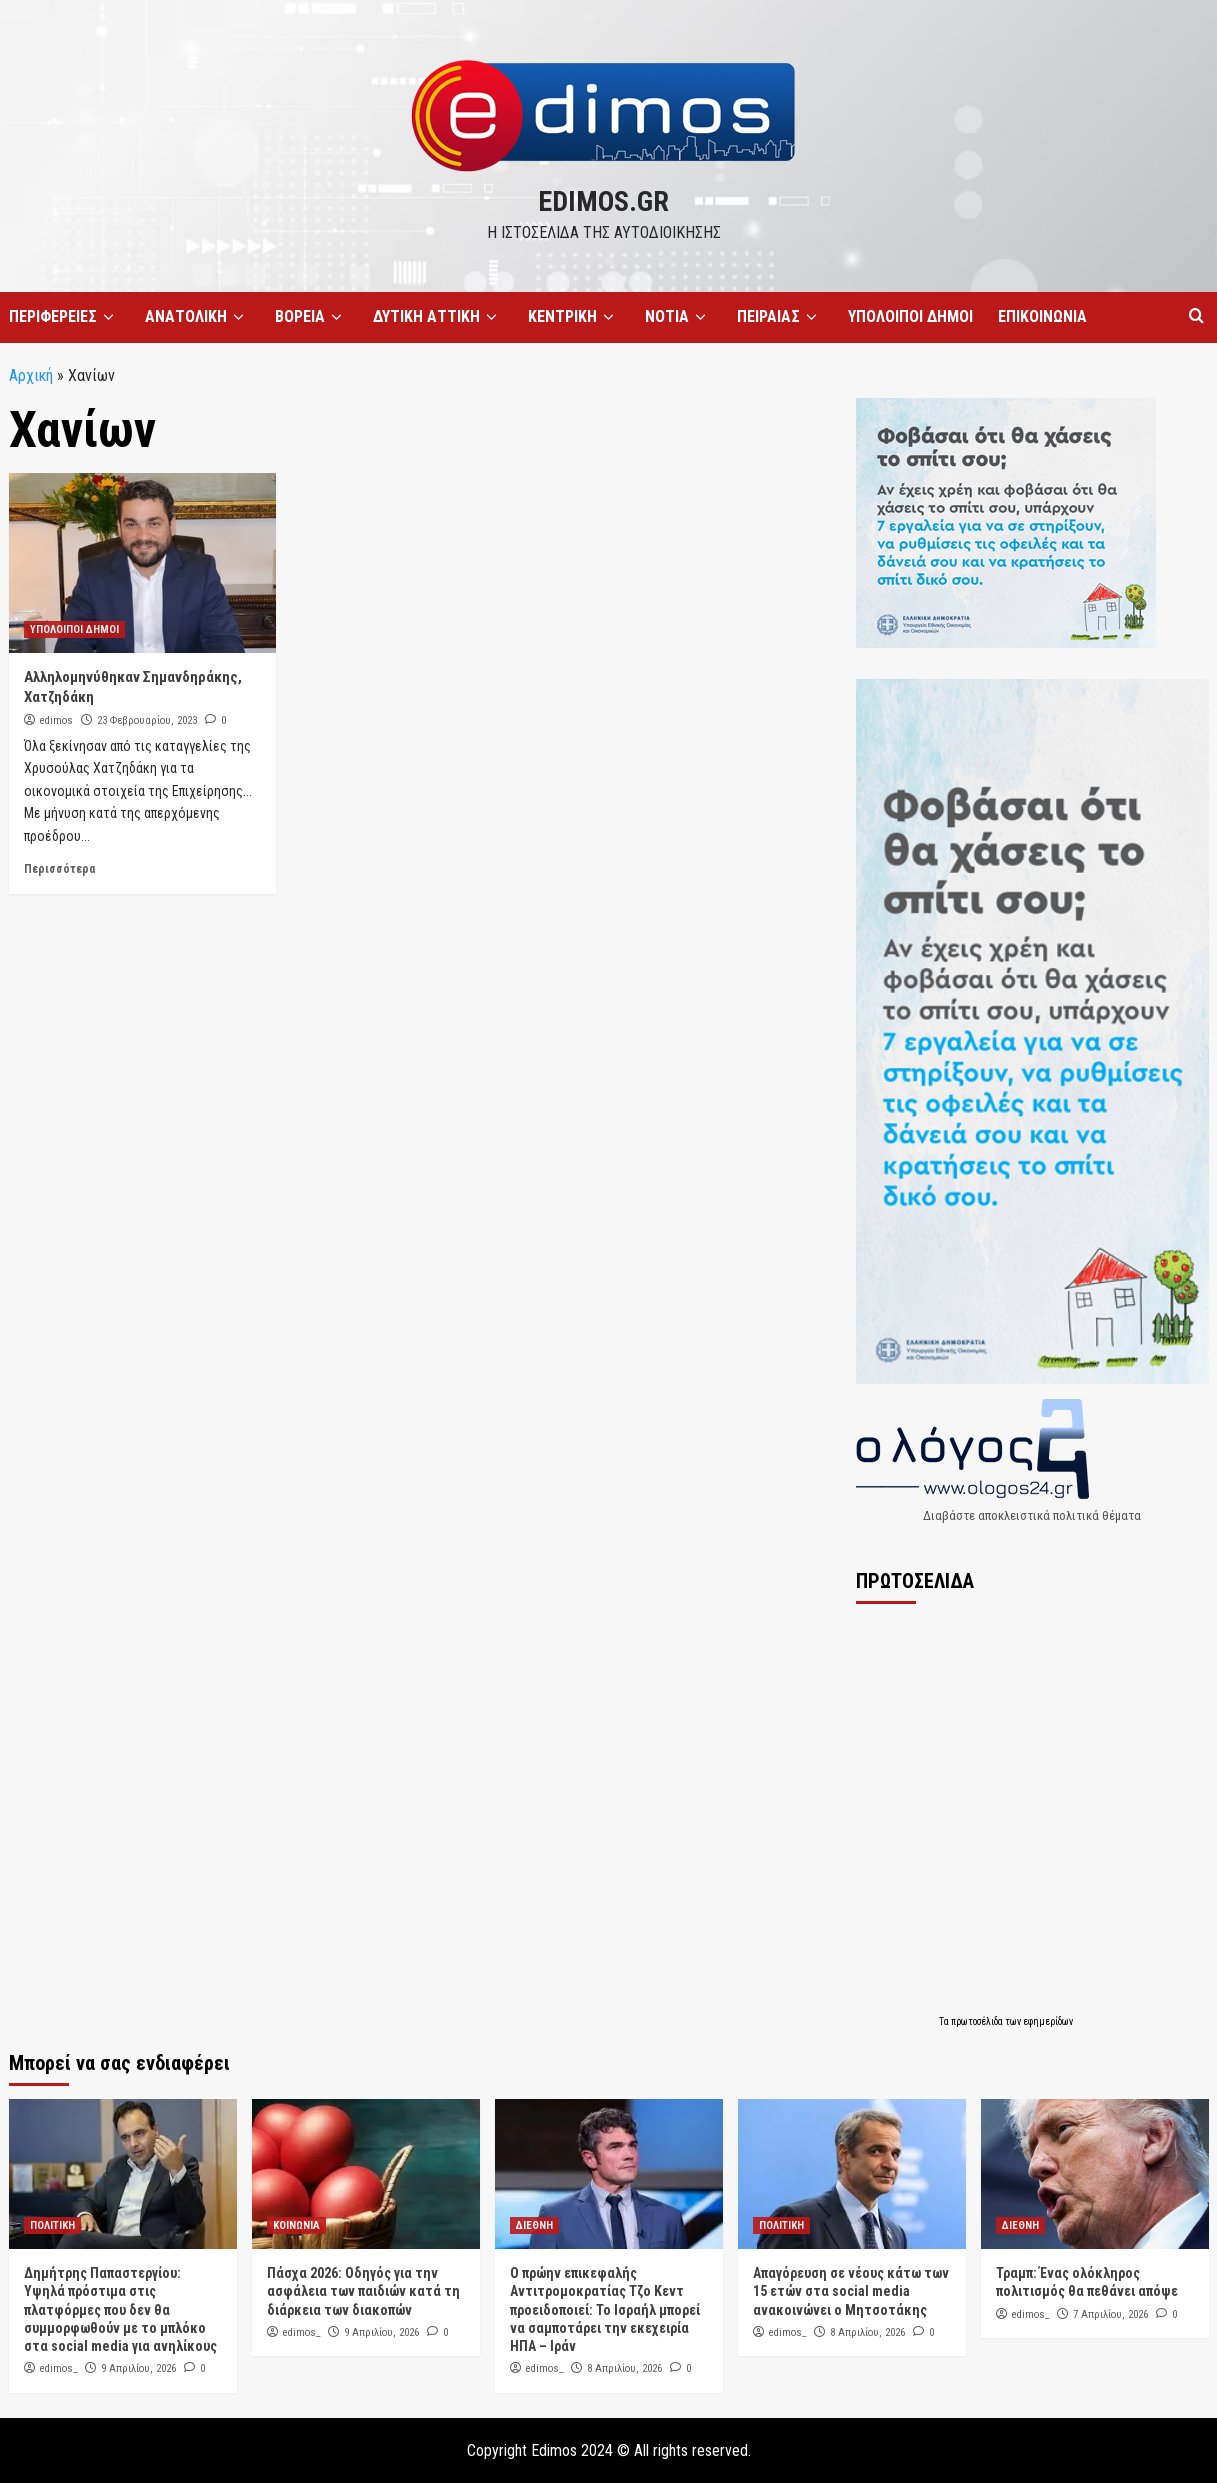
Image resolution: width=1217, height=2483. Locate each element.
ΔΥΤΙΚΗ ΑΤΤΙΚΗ (438, 317)
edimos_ (58, 2368)
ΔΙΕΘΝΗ (534, 2225)
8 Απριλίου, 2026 (624, 2368)
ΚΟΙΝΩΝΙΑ (296, 2225)
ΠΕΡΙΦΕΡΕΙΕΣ (64, 317)
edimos (56, 720)
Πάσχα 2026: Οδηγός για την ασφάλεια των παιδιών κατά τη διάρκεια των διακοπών (363, 2291)
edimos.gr (603, 201)
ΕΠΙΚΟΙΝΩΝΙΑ (1042, 316)
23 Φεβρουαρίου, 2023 (147, 720)
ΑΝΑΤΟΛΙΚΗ (197, 317)
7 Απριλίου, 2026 (1110, 2314)
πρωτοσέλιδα (978, 2021)
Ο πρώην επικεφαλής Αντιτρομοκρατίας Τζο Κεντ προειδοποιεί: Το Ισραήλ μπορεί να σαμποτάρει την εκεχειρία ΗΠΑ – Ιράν (605, 2309)
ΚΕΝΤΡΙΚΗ (574, 317)
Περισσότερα (59, 869)
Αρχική (31, 375)
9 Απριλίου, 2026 (138, 2368)
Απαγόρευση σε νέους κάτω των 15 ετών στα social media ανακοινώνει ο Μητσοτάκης (851, 2291)
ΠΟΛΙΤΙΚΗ (52, 2225)
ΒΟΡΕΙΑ (311, 317)
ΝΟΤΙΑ (678, 317)
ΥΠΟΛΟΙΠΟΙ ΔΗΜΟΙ (910, 316)
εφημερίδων (1048, 2021)
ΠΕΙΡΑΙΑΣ (780, 317)
